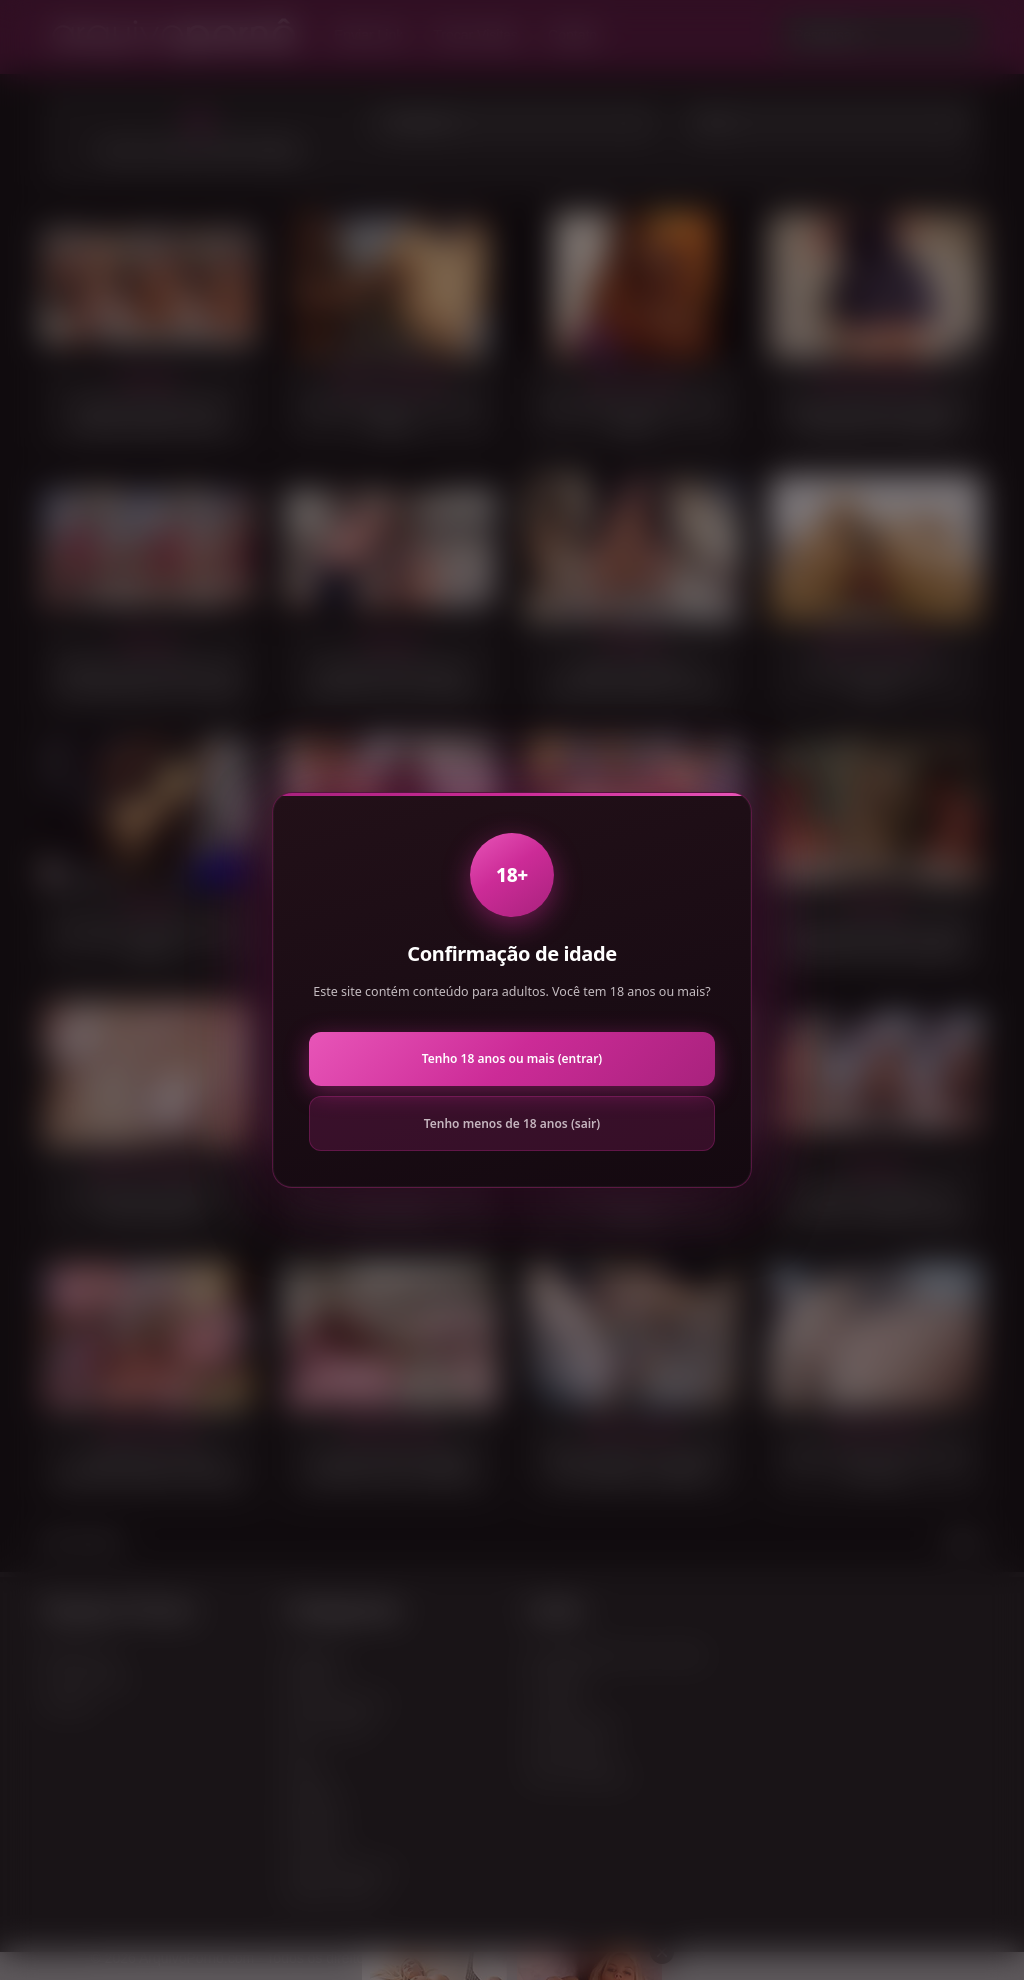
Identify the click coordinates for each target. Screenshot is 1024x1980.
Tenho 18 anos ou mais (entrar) (512, 1058)
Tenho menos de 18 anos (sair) (512, 1123)
